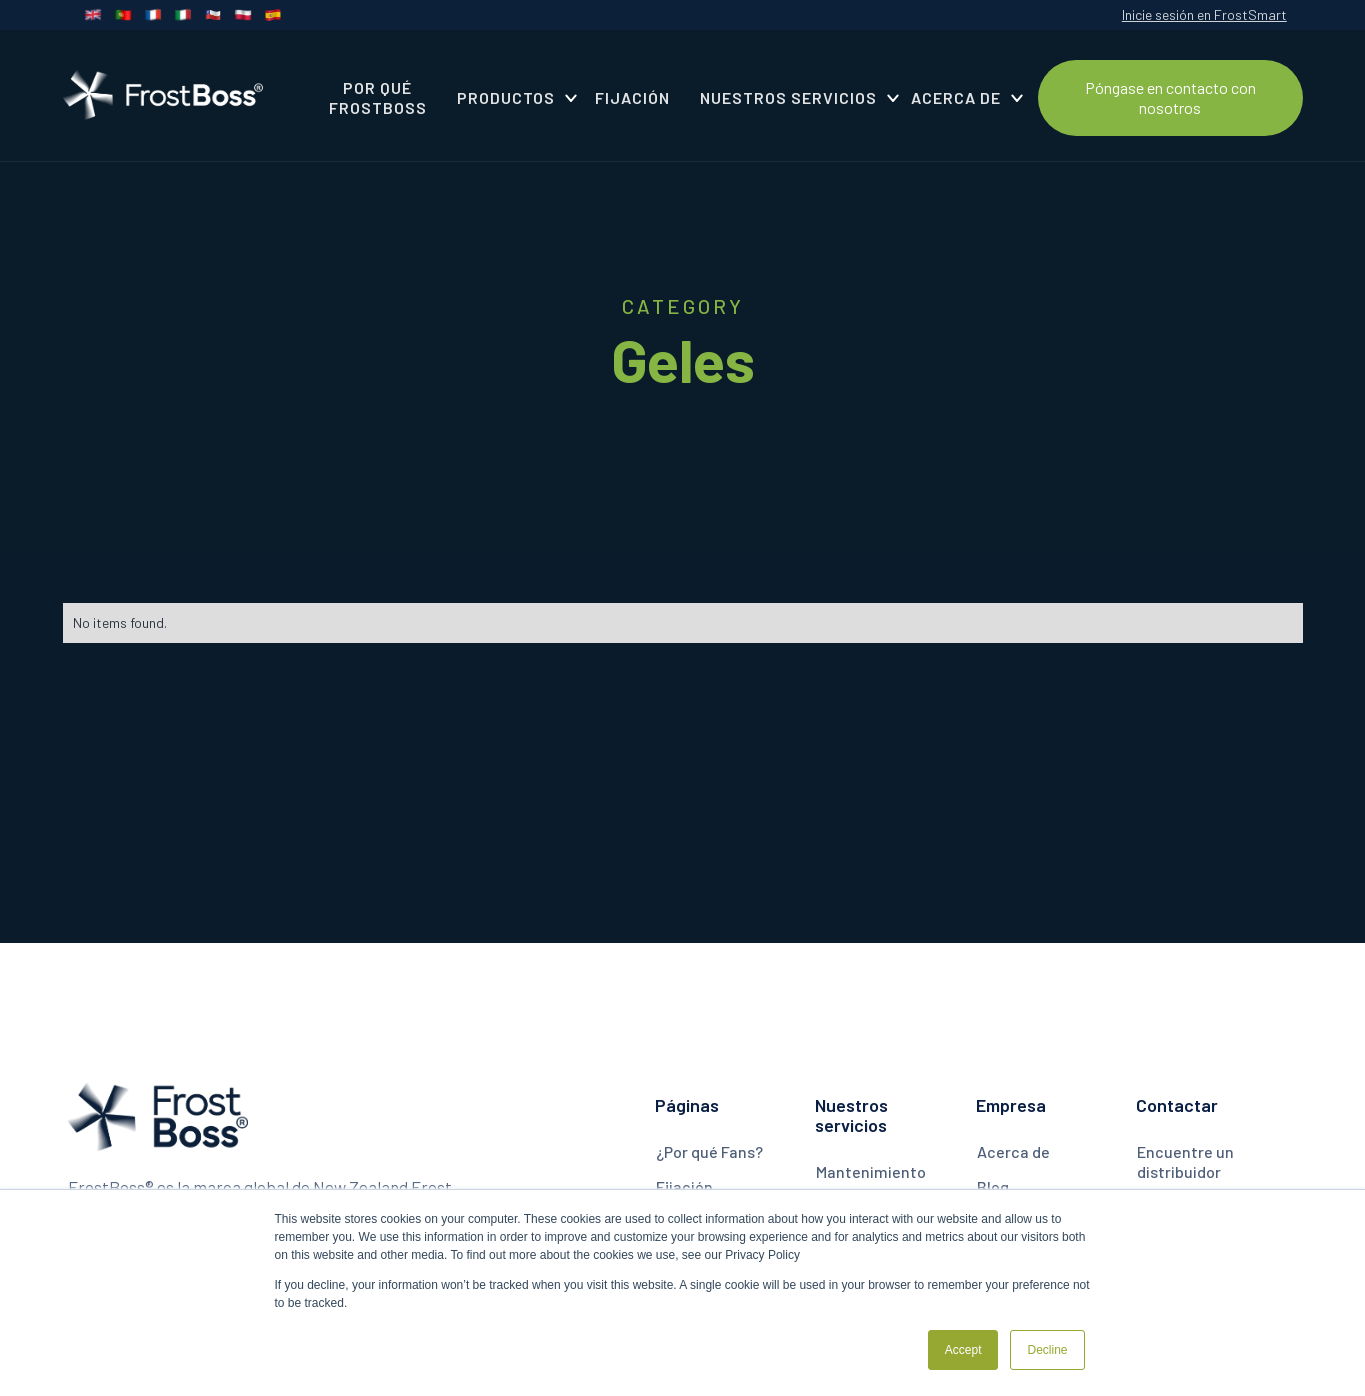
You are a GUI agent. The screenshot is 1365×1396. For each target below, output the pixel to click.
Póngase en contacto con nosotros (1170, 97)
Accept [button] (963, 1350)
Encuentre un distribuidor (1185, 1161)
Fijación (684, 1186)
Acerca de (1013, 1151)
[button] (511, 98)
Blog (993, 1186)
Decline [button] (1047, 1350)
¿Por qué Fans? (709, 1151)
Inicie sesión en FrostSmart (1204, 14)
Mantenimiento (871, 1171)
